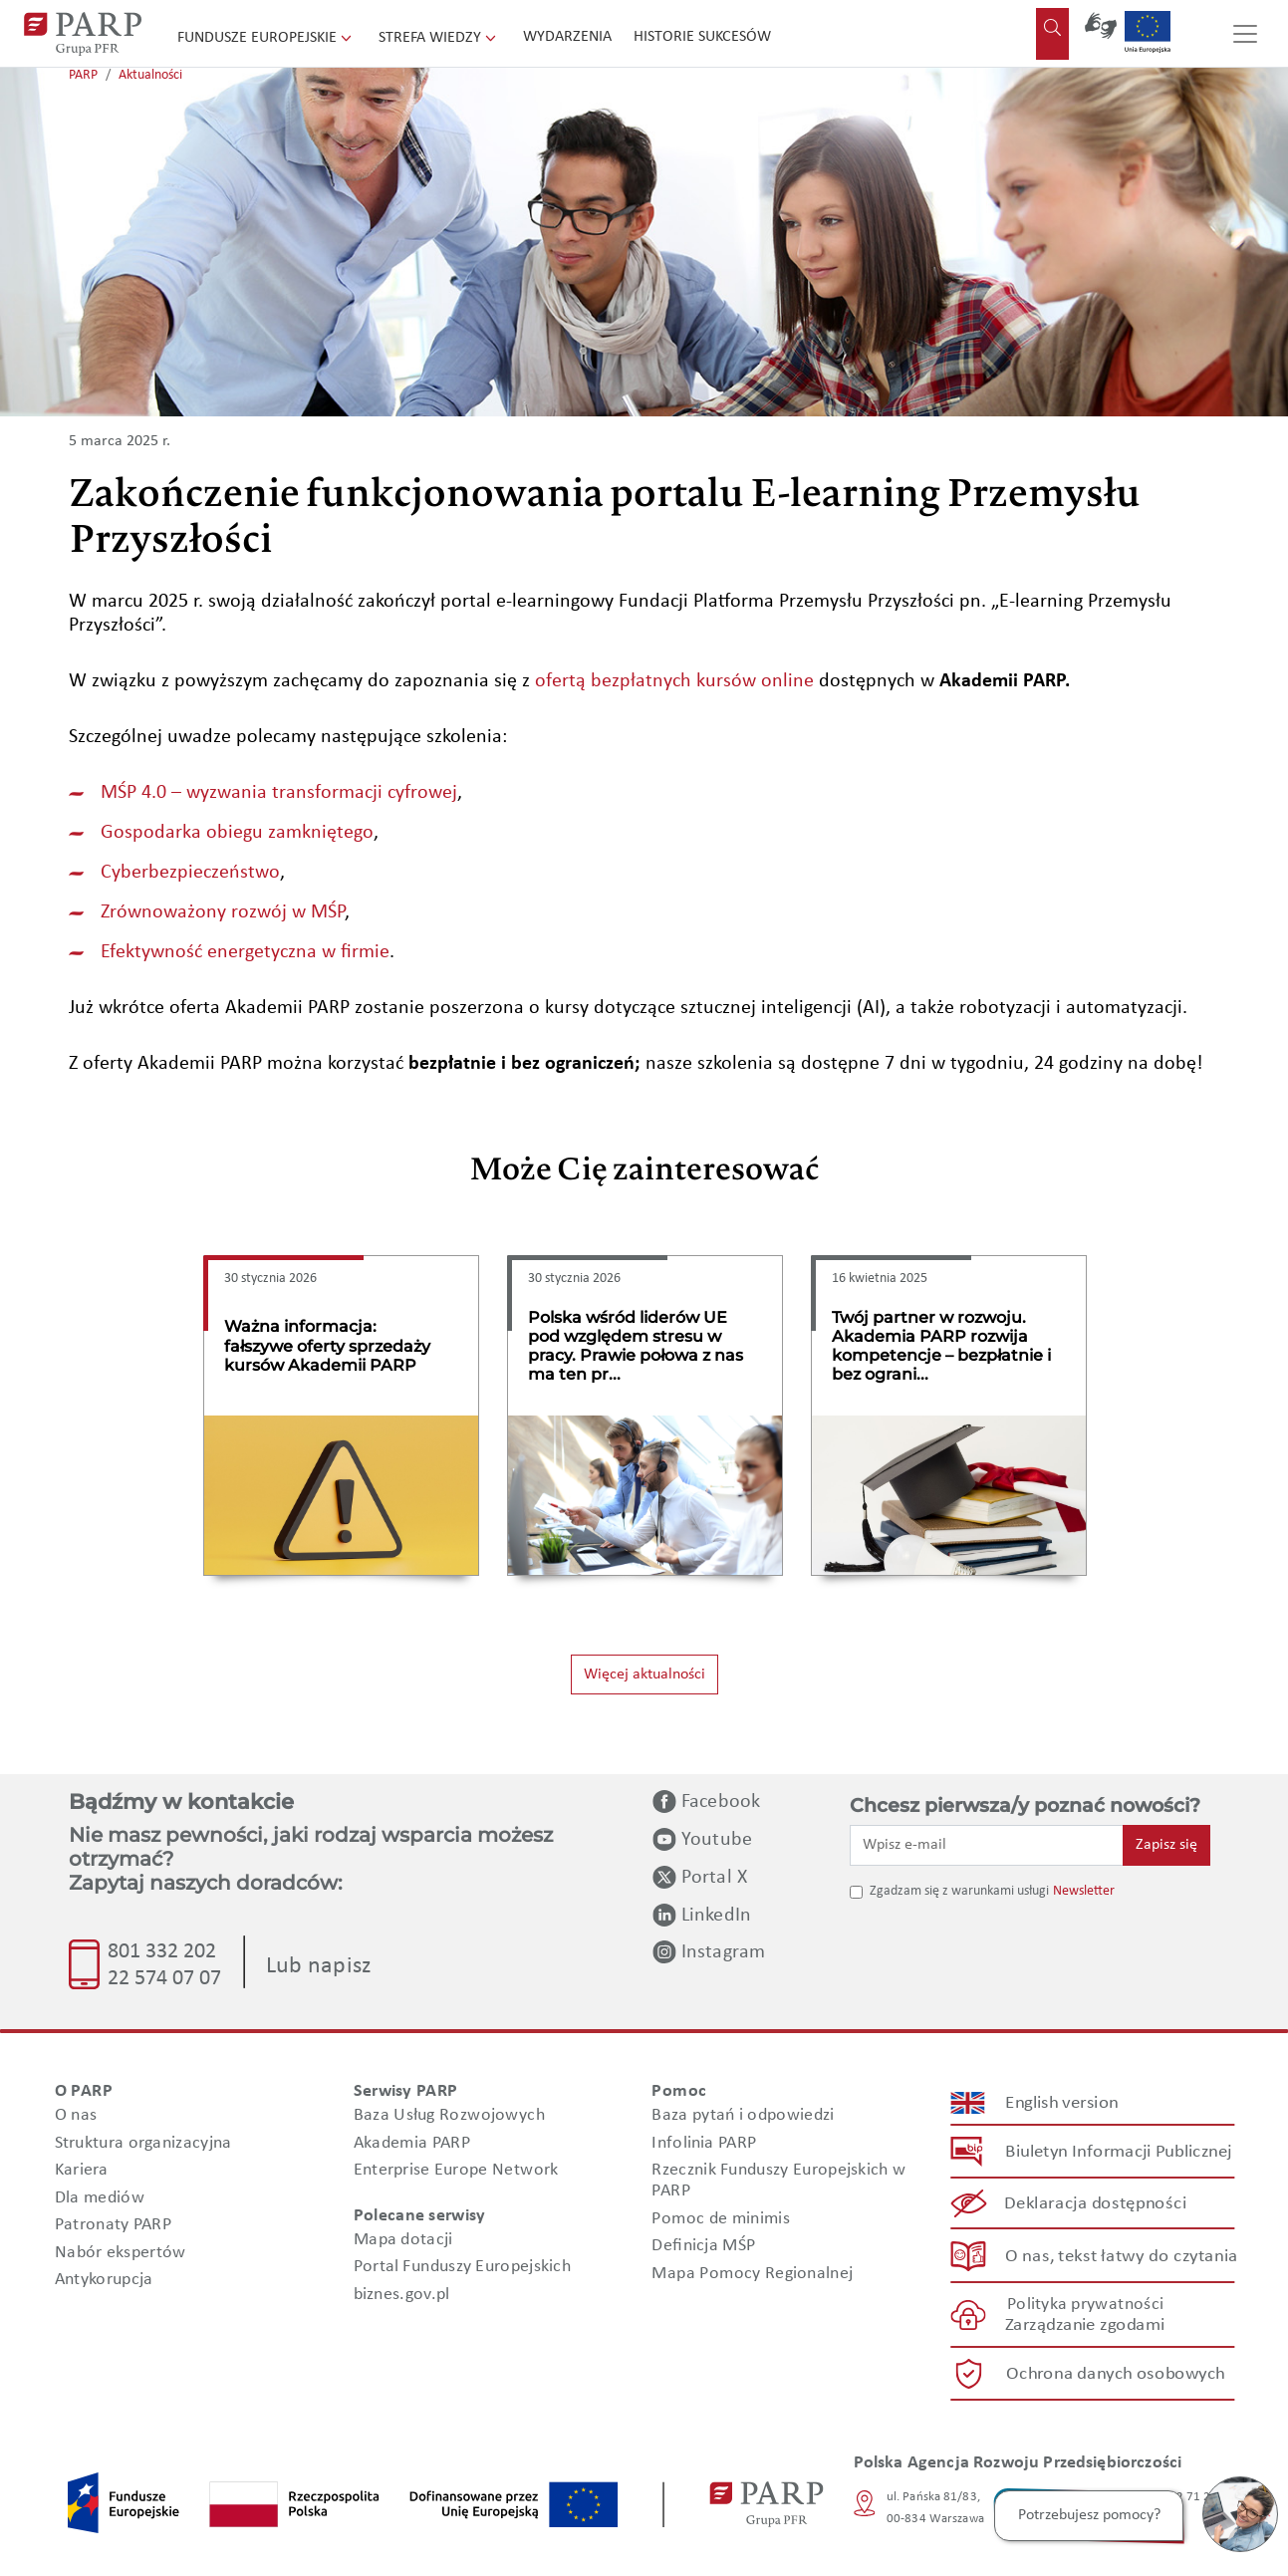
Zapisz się (1166, 1845)
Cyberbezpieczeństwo (190, 873)
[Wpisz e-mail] (987, 1845)
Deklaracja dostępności (1095, 2203)
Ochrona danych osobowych (1115, 2374)
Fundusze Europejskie (266, 38)
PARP (83, 75)
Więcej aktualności (644, 1674)
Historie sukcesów (702, 37)
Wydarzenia (567, 37)
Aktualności (150, 75)
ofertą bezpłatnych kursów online (674, 681)
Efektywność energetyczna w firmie (245, 952)
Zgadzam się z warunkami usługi (959, 1891)
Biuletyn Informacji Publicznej (1118, 2152)
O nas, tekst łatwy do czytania (1120, 2255)
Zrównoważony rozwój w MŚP (223, 912)
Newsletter (1084, 1891)
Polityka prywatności (1084, 2304)
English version (1062, 2103)
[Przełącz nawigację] (1245, 34)
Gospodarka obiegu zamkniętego (237, 833)
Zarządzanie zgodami (1084, 2325)
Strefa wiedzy (439, 38)
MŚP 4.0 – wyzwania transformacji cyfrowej (279, 793)
